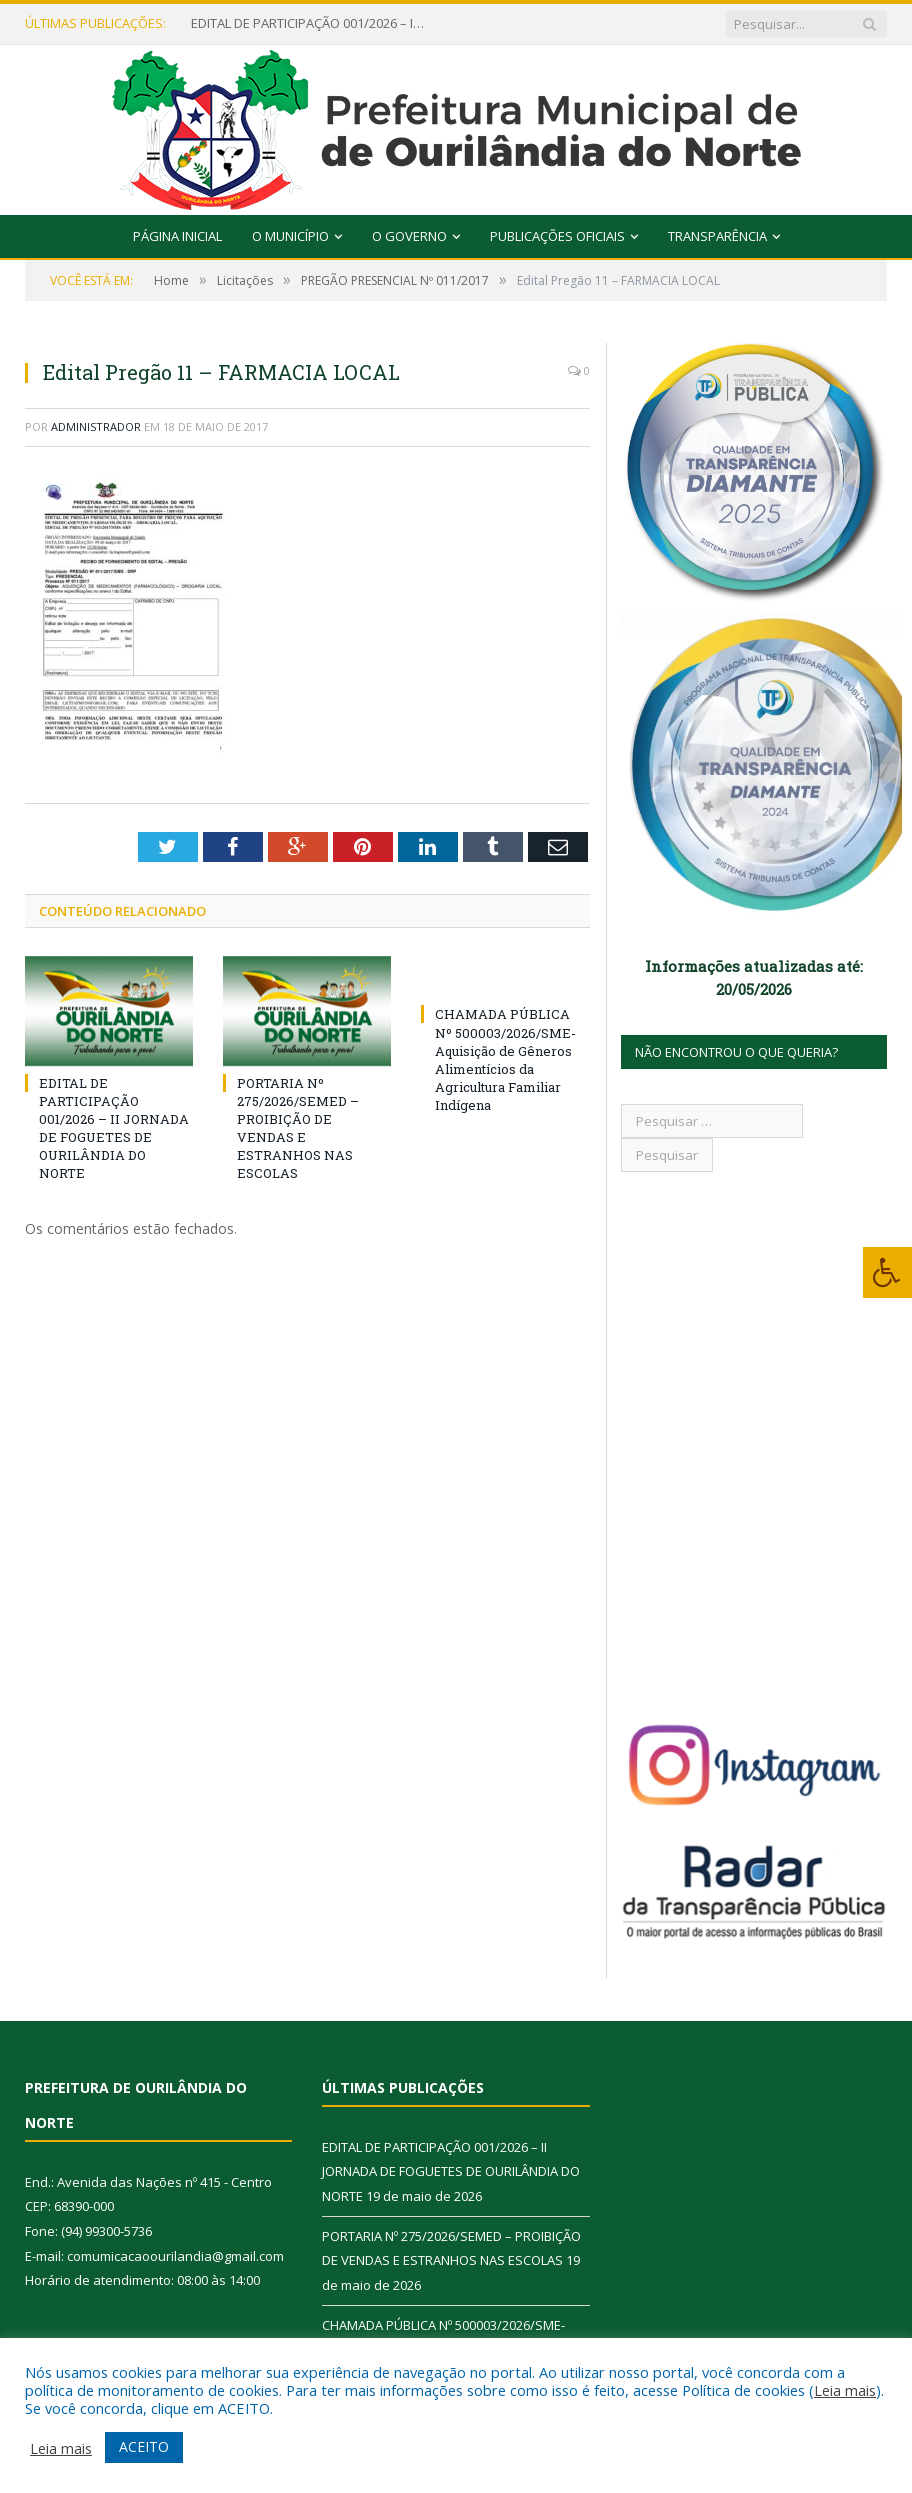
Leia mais (845, 2390)
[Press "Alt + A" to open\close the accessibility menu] (887, 1272)
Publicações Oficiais (557, 236)
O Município (290, 236)
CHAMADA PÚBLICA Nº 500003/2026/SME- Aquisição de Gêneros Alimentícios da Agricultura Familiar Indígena (505, 1059)
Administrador (96, 426)
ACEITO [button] (144, 2446)
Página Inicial (177, 236)
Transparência (717, 236)
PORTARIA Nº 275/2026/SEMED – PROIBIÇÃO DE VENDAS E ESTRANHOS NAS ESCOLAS (298, 1128)
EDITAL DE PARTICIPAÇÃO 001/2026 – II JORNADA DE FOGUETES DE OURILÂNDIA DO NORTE (311, 23)
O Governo (409, 236)
